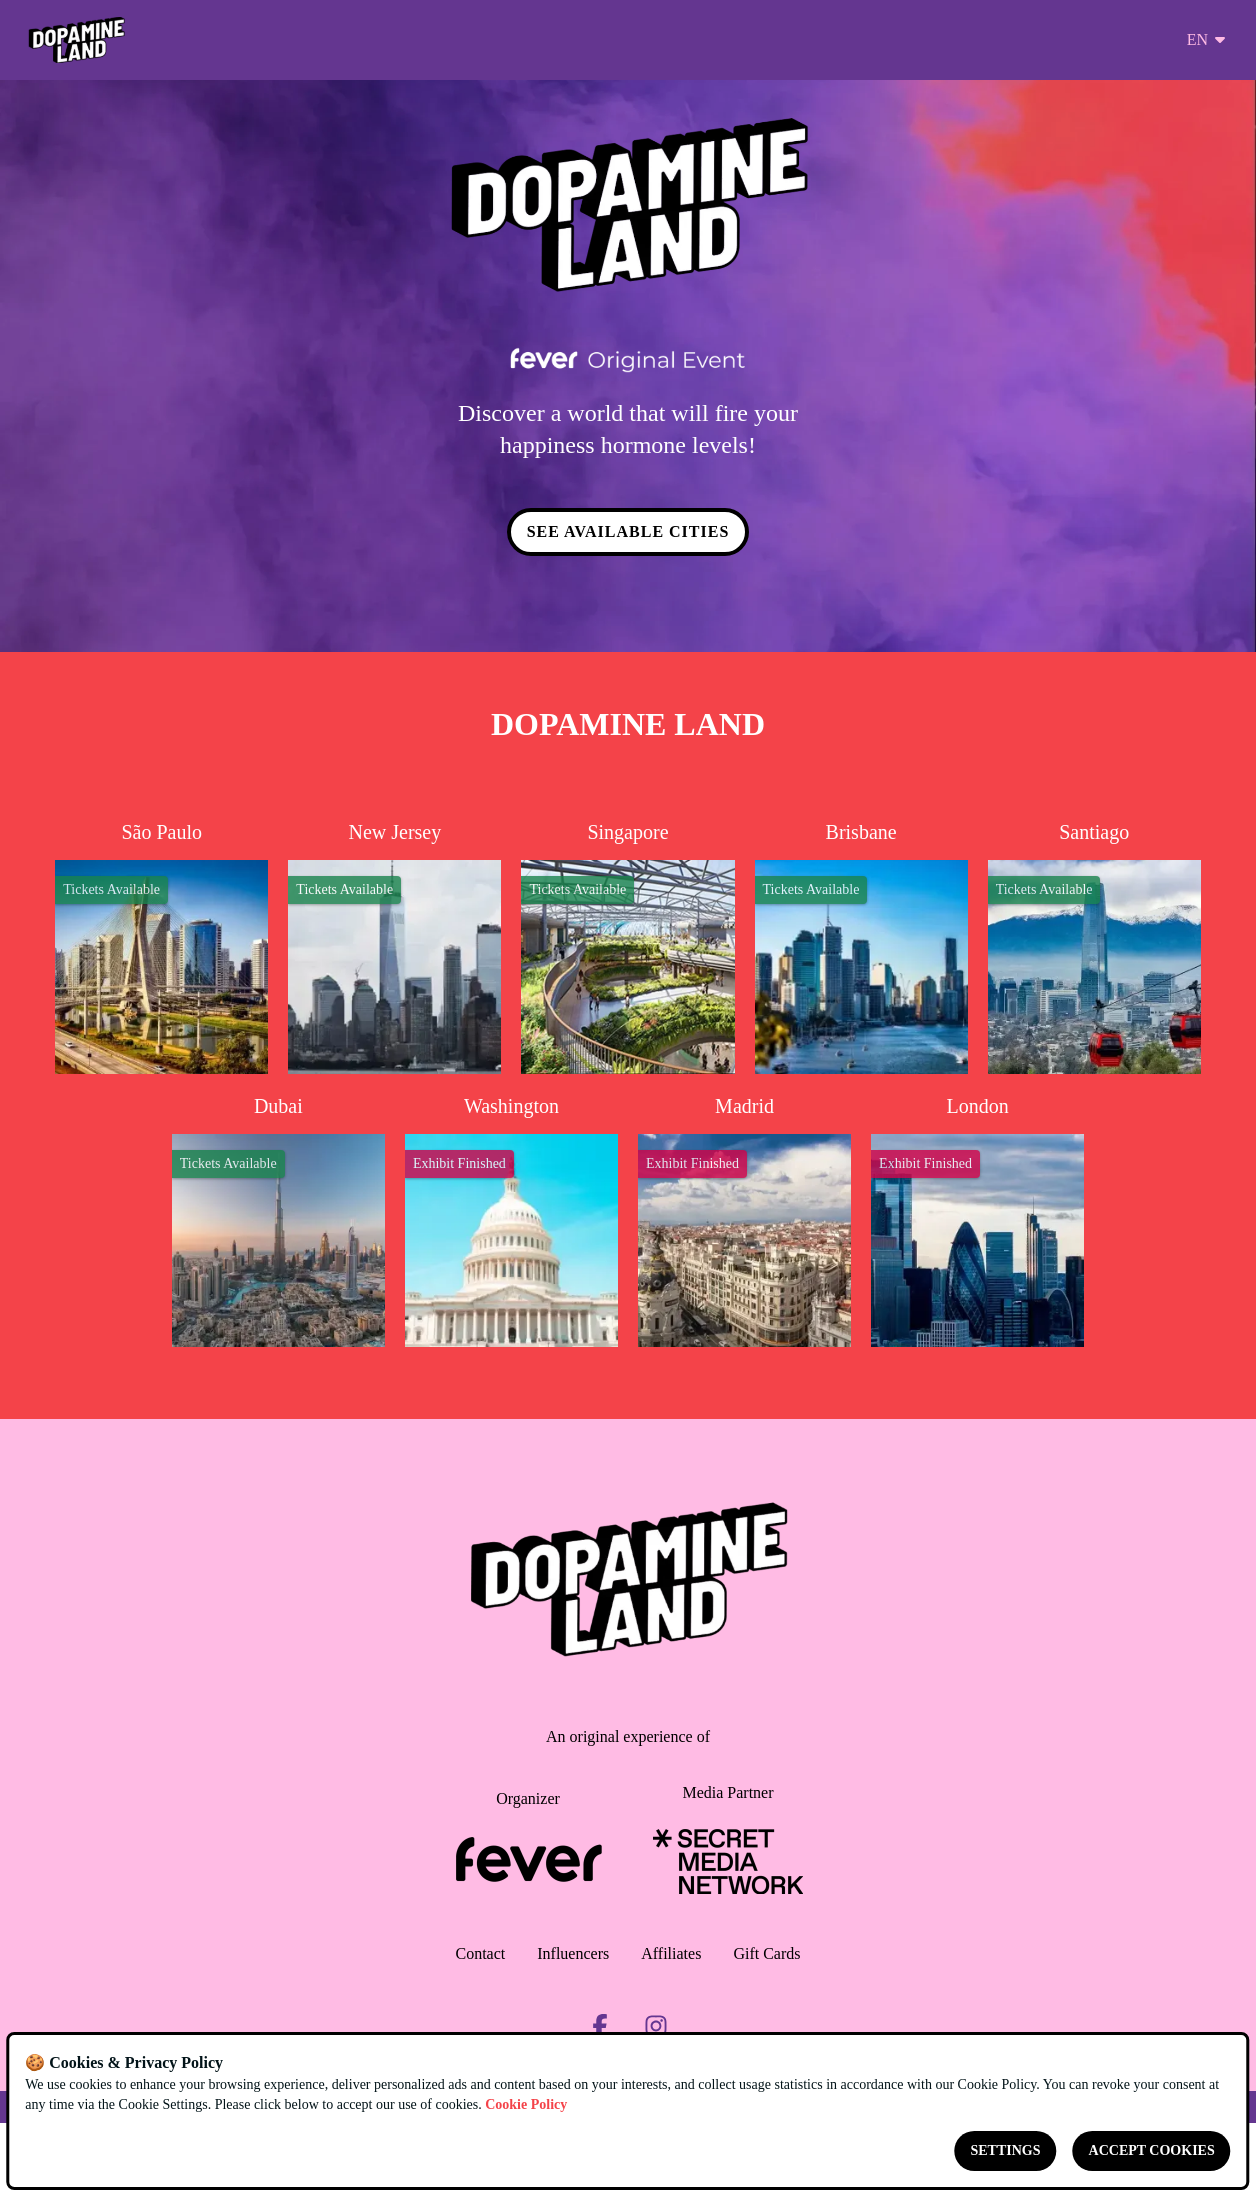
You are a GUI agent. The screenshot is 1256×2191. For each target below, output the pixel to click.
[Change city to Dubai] (278, 1220)
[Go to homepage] (76, 40)
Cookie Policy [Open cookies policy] (526, 2104)
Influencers (573, 1954)
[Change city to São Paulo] (161, 947)
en (1207, 40)
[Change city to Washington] (511, 1220)
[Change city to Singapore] (627, 947)
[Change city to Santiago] (1094, 947)
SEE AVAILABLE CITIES (628, 532)
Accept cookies (1152, 2150)
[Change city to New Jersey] (394, 947)
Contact (481, 1954)
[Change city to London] (977, 1220)
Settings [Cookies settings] (1006, 2150)
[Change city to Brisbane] (861, 947)
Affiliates (671, 1954)
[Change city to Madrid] (744, 1220)
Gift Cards (766, 1954)
